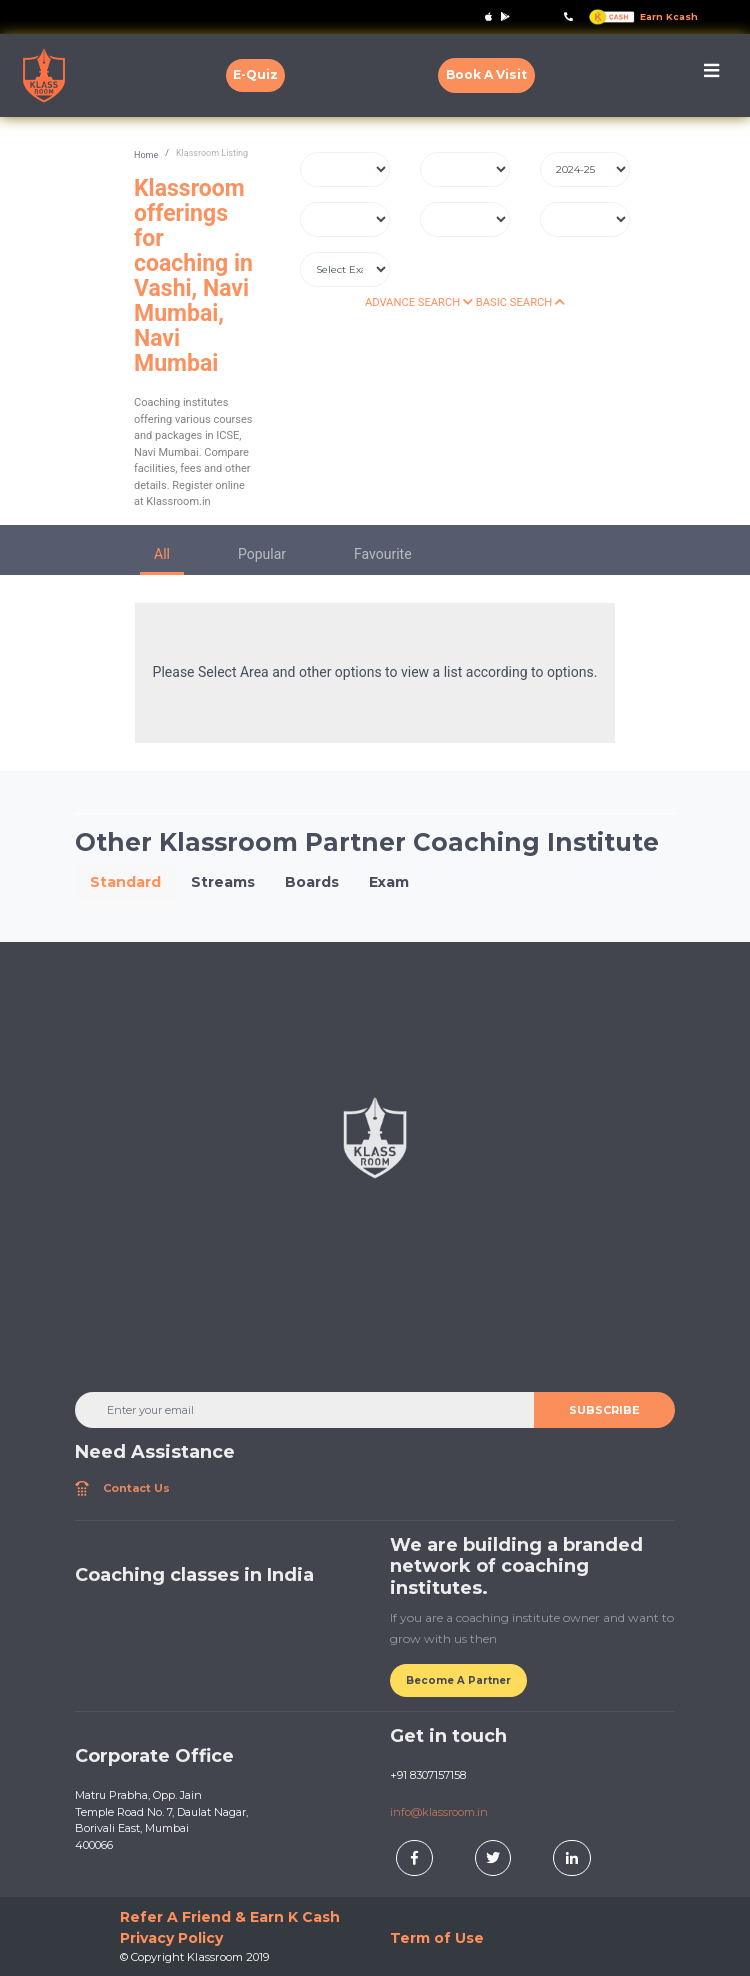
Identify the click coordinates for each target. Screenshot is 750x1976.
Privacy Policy (171, 1938)
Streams (223, 882)
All (162, 554)
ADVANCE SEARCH (419, 302)
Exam (389, 882)
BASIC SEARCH (520, 302)
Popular (262, 554)
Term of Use (437, 1938)
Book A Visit (486, 74)
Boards (312, 882)
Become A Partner (458, 1680)
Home (146, 155)
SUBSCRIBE (604, 1410)
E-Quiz (255, 74)
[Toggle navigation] (711, 75)
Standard (125, 882)
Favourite (383, 554)
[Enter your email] (305, 1410)
